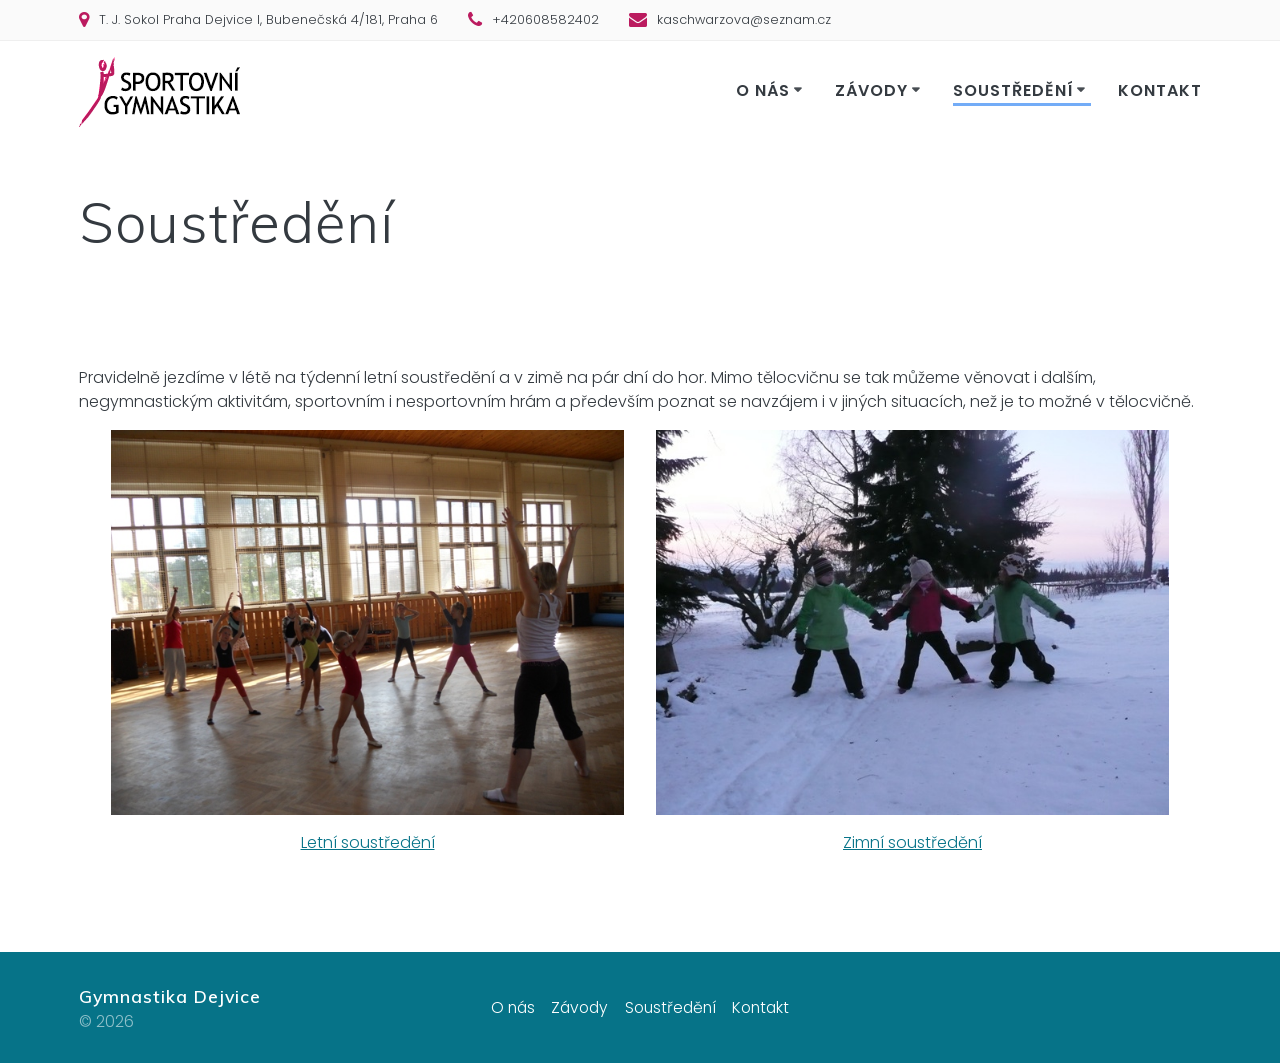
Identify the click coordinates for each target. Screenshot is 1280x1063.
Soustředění (1013, 90)
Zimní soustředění (912, 842)
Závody (871, 90)
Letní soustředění (368, 842)
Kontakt (1160, 90)
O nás (763, 90)
